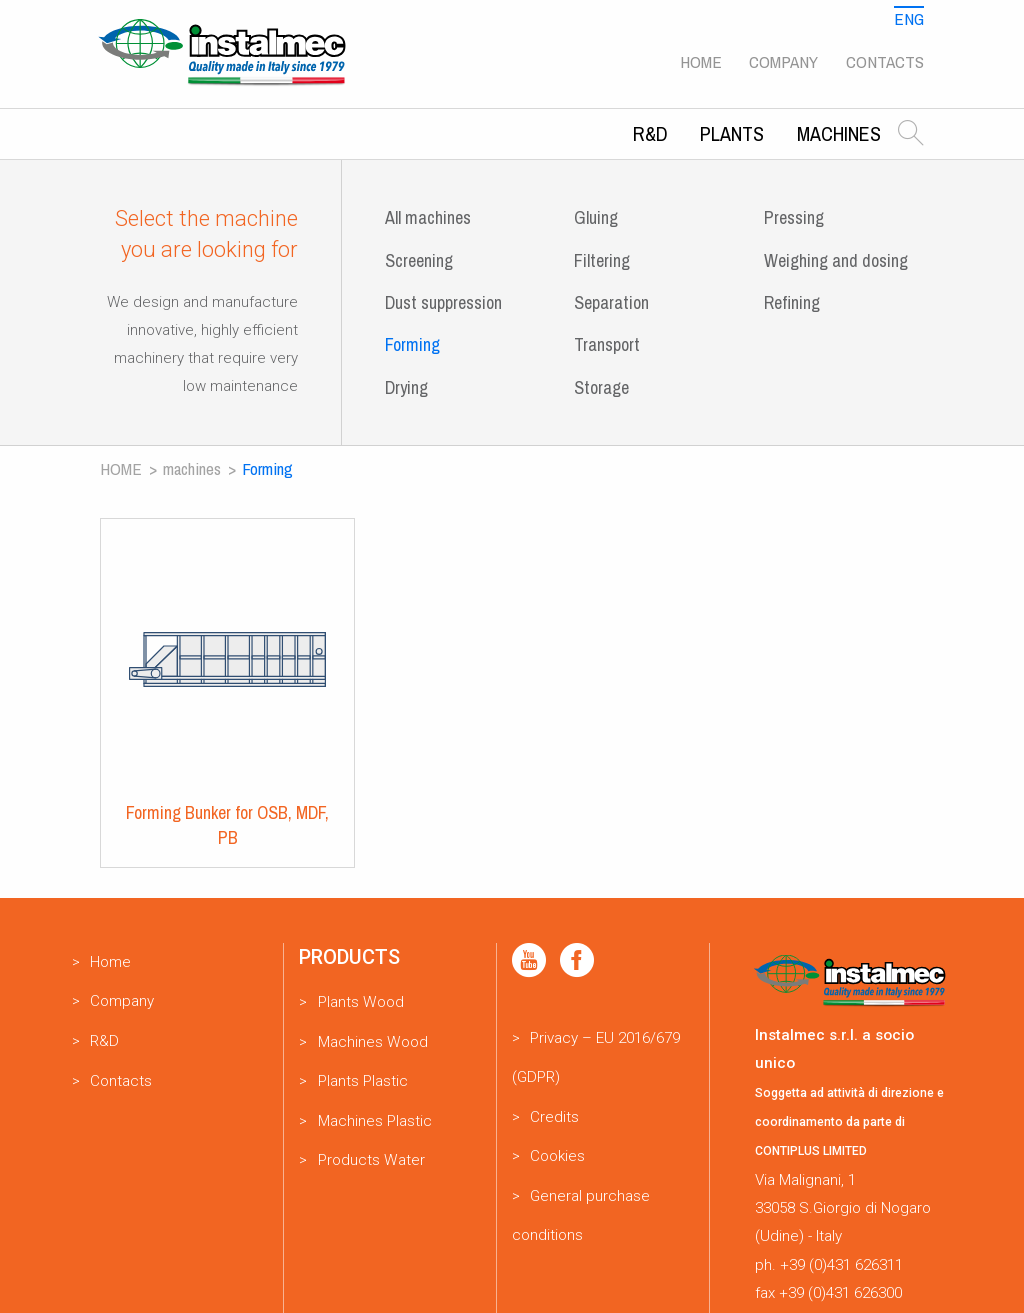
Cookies (557, 1156)
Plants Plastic (363, 1081)
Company (783, 61)
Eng (909, 18)
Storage (601, 387)
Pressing (794, 217)
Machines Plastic (375, 1121)
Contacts (885, 61)
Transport (607, 344)
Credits (554, 1117)
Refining (792, 302)
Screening (419, 260)
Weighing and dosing (836, 260)
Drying (406, 387)
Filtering (602, 260)
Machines (839, 133)
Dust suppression (443, 302)
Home (701, 61)
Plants (732, 133)
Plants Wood (361, 1002)
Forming (412, 344)
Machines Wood (373, 1042)
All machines (428, 217)
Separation (611, 302)
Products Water (371, 1160)
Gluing (596, 217)
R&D (650, 133)
